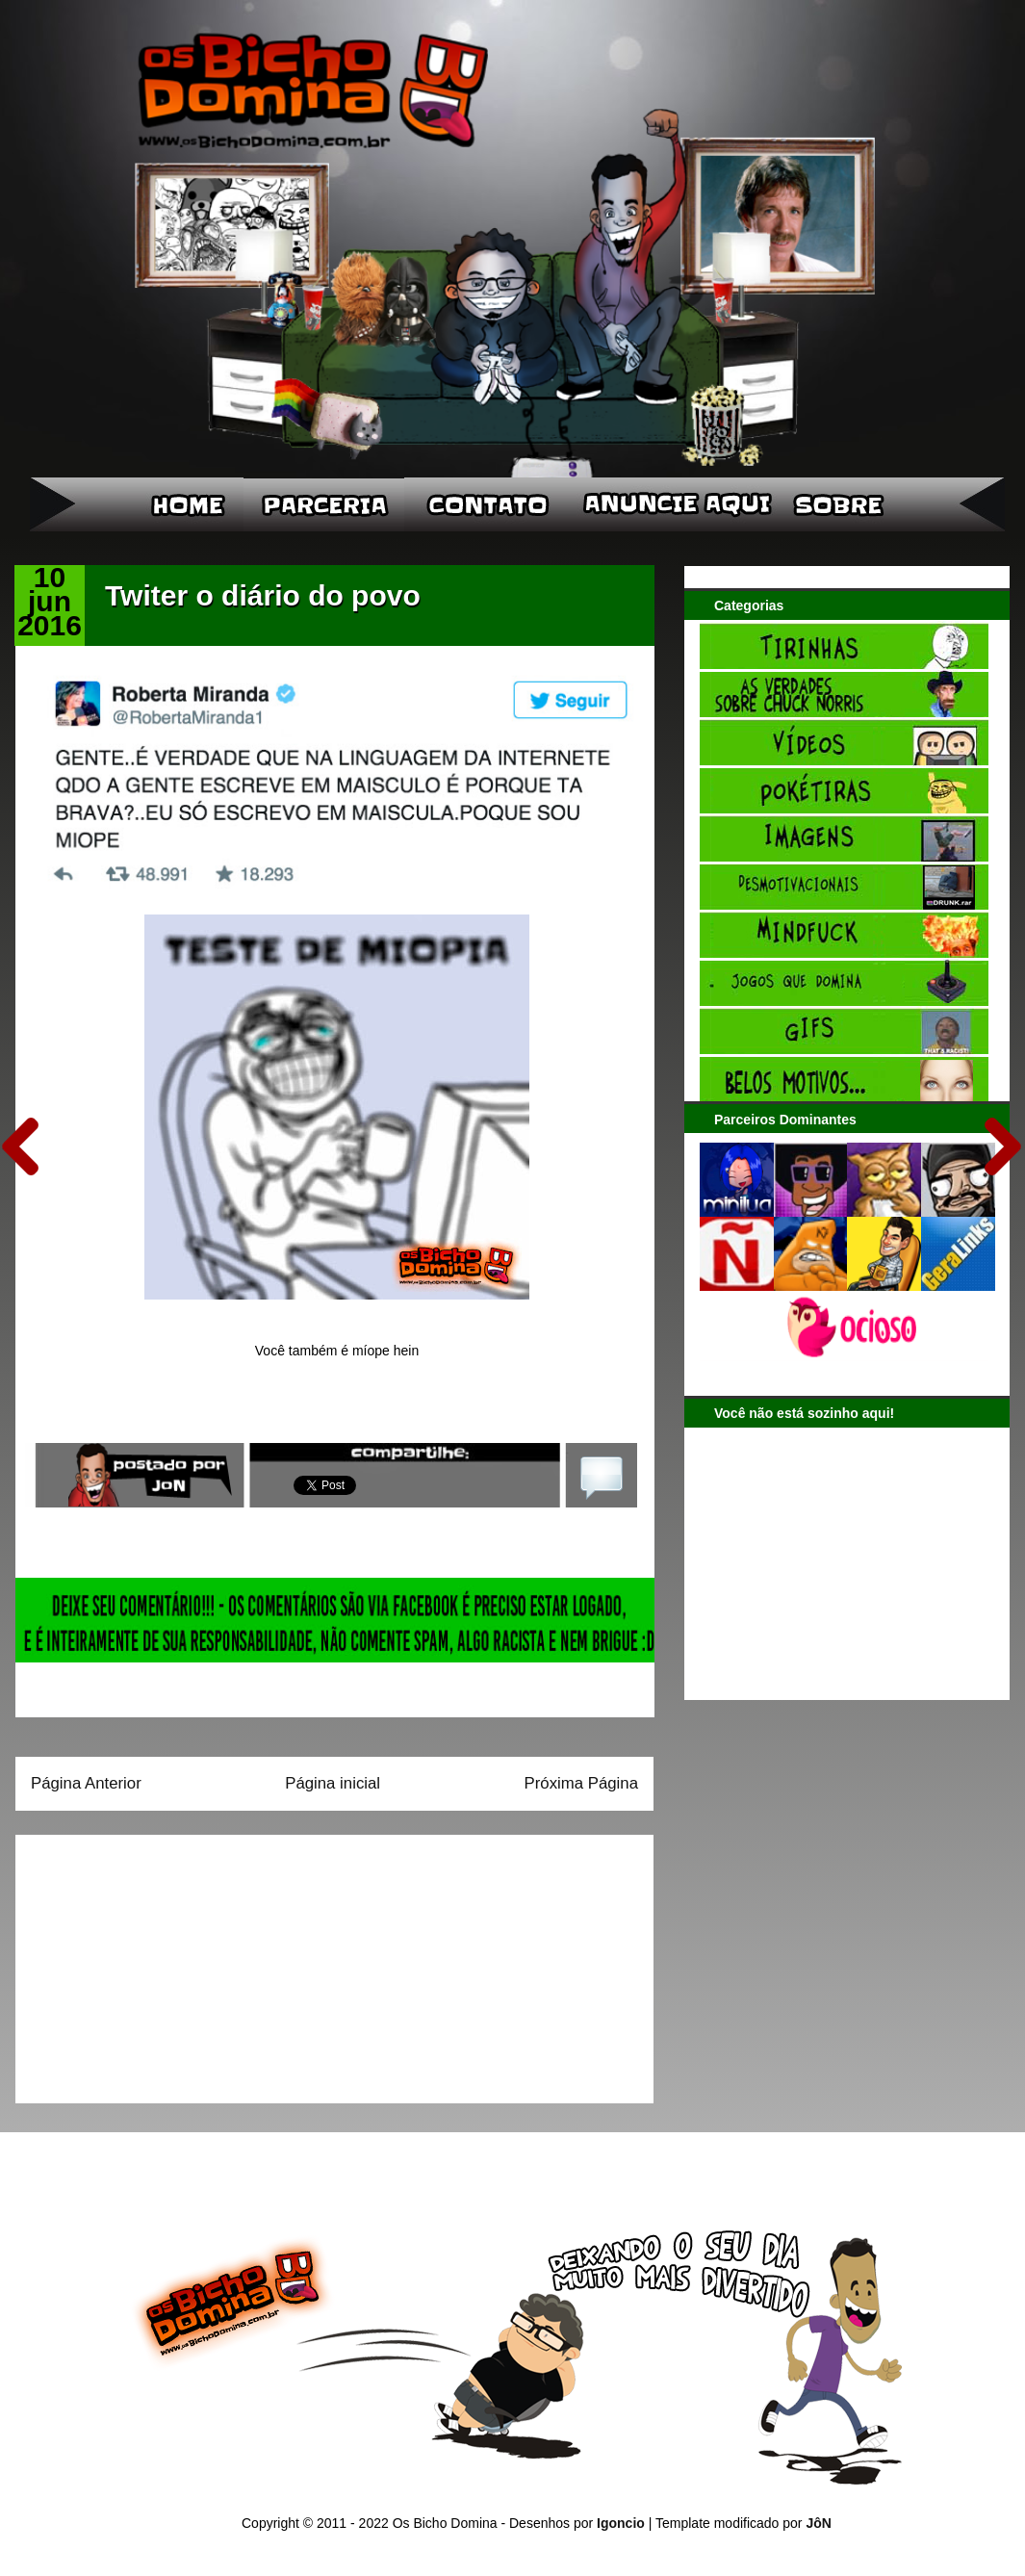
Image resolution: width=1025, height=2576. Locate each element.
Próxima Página (581, 1783)
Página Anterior (86, 1783)
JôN (818, 2523)
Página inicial (332, 1783)
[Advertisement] (151, 1962)
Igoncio (621, 2523)
